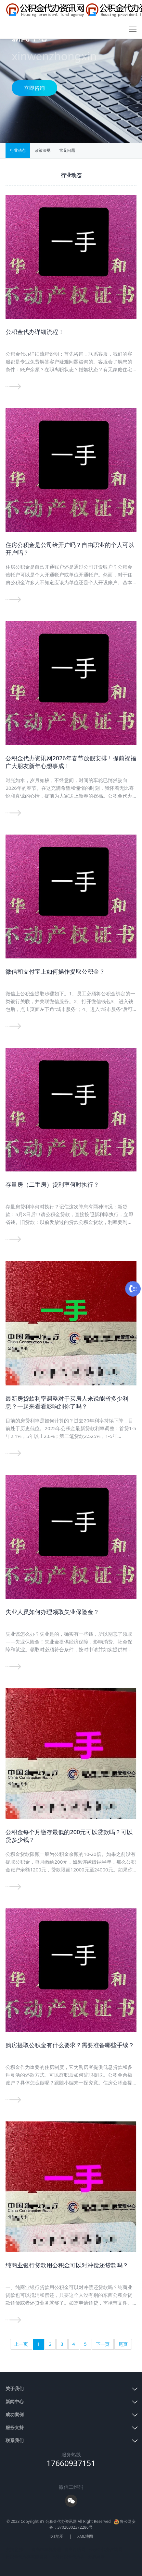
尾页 (123, 2344)
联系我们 (15, 2440)
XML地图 (85, 2536)
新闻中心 (15, 2401)
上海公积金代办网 (68, 2556)
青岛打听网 (74, 2549)
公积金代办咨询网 (106, 2549)
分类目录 (96, 2556)
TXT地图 (56, 2536)
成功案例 (15, 2414)
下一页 (103, 2344)
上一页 (21, 2344)
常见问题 (67, 150)
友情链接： (17, 2549)
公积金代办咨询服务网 (27, 2556)
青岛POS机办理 (46, 2549)
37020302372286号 (74, 2527)
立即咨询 (34, 88)
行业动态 (18, 150)
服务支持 (15, 2427)
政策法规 (42, 150)
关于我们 (15, 2388)
